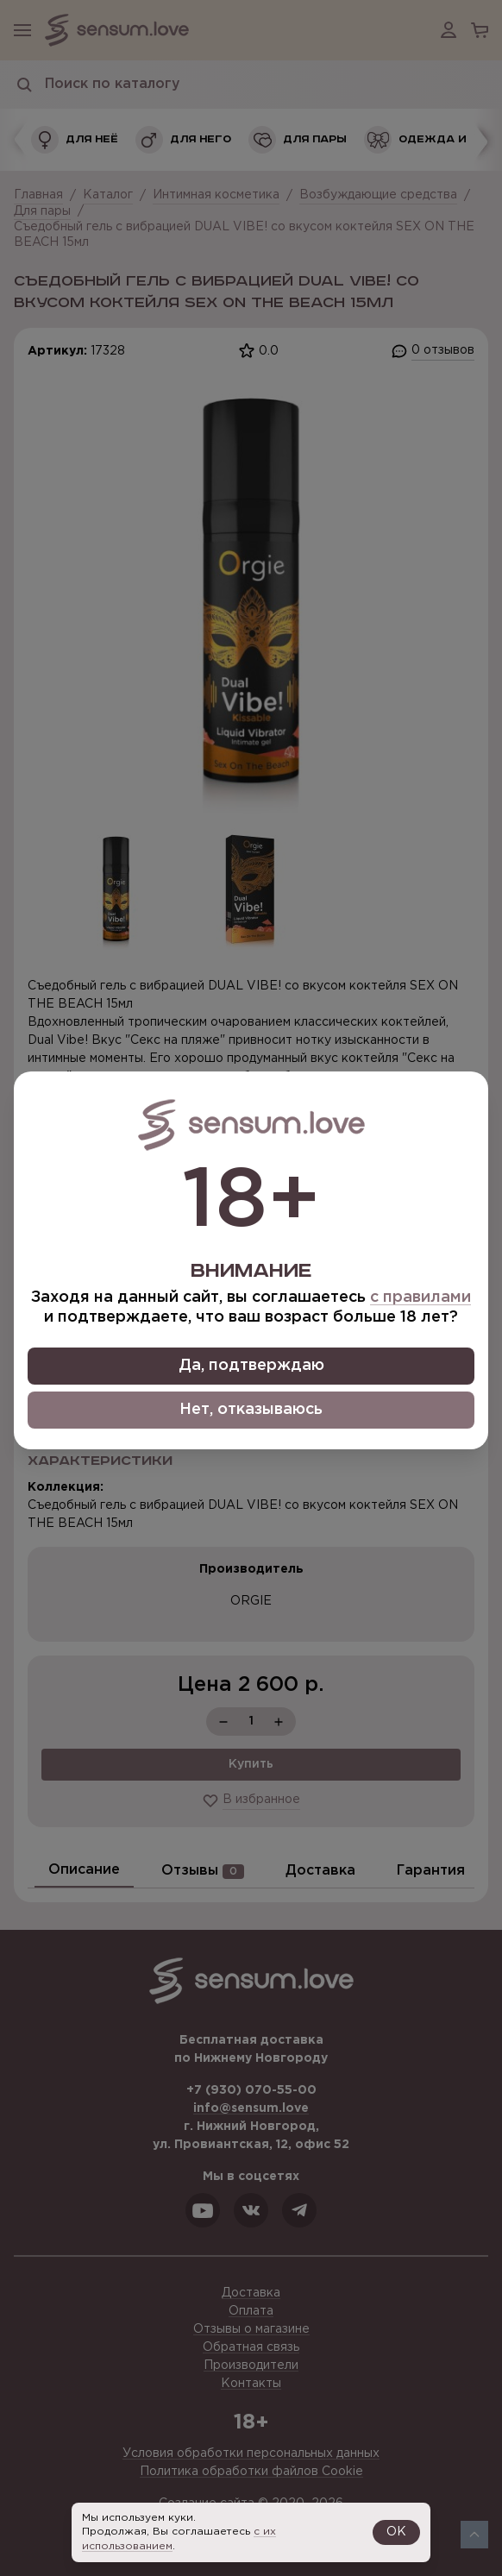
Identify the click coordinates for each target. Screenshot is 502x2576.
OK (396, 2532)
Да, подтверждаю (251, 1366)
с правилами (420, 1297)
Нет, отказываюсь (251, 1410)
